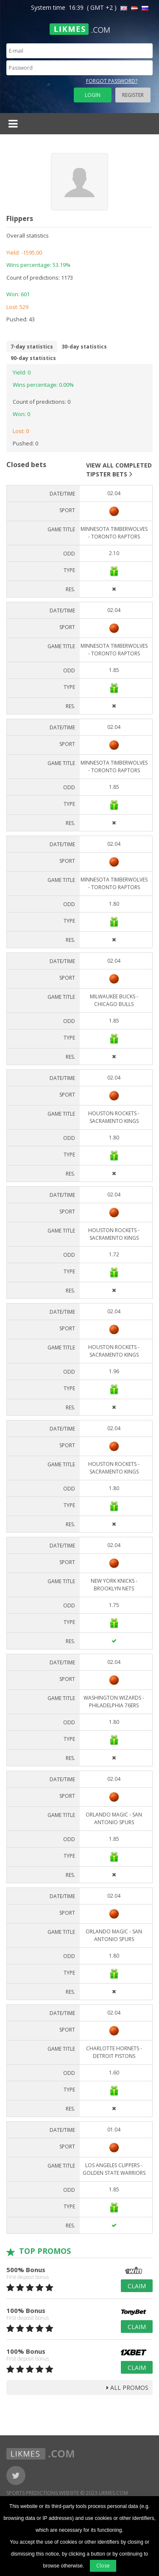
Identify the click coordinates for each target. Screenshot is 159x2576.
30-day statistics (84, 346)
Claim (137, 2286)
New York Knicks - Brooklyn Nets (114, 1584)
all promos (127, 2387)
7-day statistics (32, 346)
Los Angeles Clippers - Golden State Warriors (114, 2169)
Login (92, 95)
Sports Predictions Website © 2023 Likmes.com (67, 2493)
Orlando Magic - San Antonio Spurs (114, 1818)
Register (133, 95)
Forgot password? (111, 81)
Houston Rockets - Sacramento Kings (113, 1117)
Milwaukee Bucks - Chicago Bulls (114, 1000)
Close (103, 2565)
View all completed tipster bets (119, 469)
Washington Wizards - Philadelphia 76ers (114, 1701)
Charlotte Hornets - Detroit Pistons (114, 2052)
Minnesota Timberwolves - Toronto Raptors (114, 532)
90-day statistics (33, 358)
